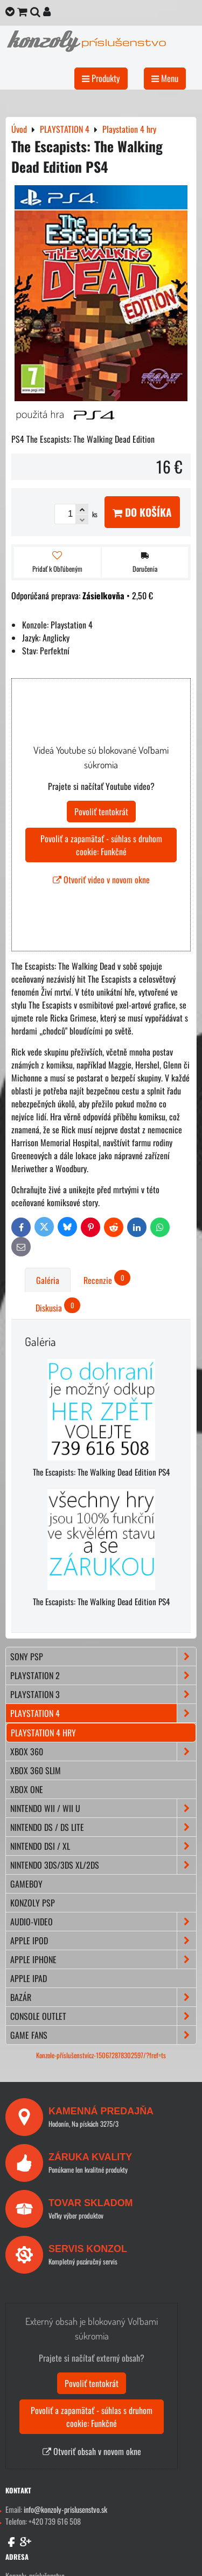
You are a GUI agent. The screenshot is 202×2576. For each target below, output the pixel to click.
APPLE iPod (103, 1940)
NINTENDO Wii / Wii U (103, 1808)
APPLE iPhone (103, 1959)
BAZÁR (103, 1997)
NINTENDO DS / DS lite (103, 1827)
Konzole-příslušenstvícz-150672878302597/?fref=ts (101, 2055)
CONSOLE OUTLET (103, 2016)
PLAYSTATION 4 (103, 1713)
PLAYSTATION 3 (103, 1694)
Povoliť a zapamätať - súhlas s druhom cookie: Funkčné (101, 845)
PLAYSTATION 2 (103, 1675)
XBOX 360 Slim (35, 1770)
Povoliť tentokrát (101, 811)
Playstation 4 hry (43, 1732)
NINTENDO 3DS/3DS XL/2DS (103, 1865)
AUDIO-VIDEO (103, 1921)
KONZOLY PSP (32, 1902)
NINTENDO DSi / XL (103, 1846)
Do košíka (142, 512)
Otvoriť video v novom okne (101, 879)
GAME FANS (103, 2035)
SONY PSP (103, 1656)
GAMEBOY (26, 1883)
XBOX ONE (26, 1789)
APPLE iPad (28, 1978)
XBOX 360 (103, 1751)
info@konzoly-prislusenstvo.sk (65, 2509)
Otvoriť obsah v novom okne (92, 2451)
